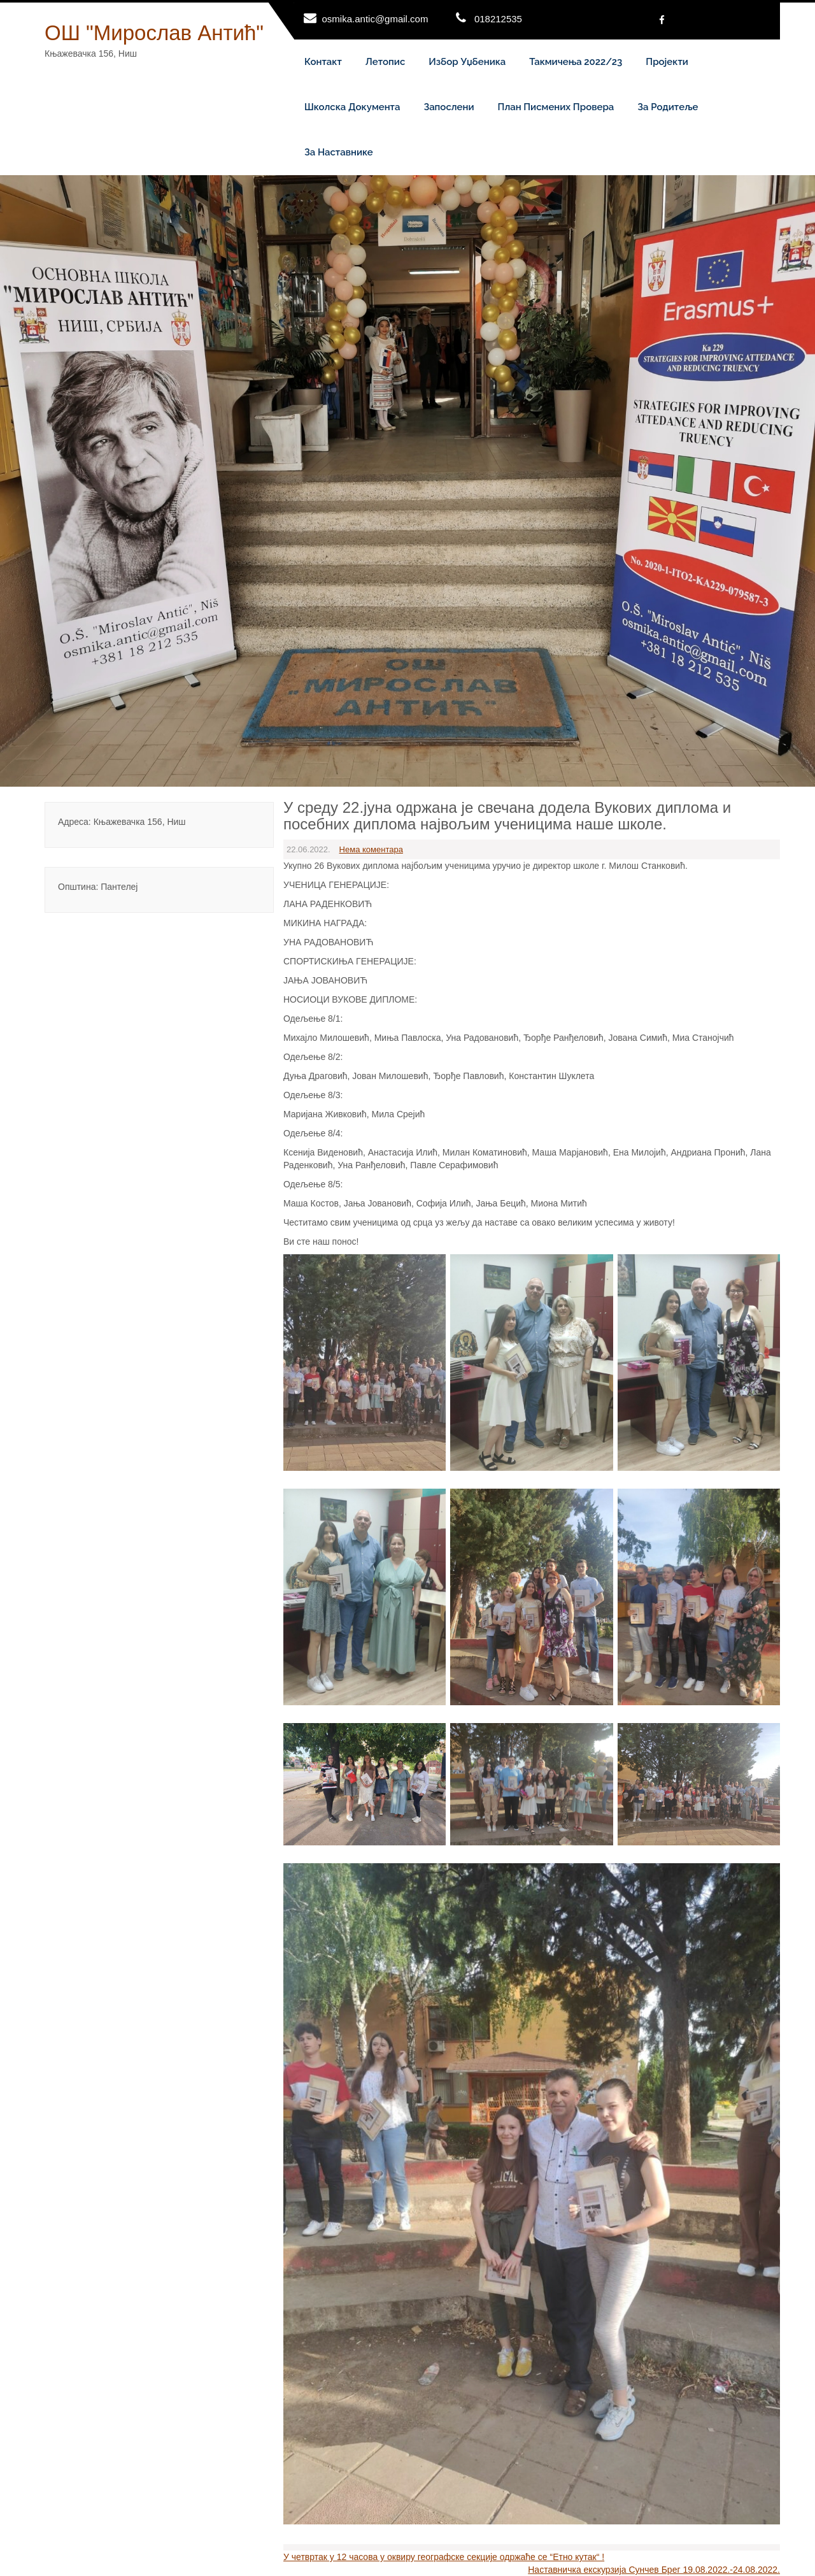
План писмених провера (556, 107)
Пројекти (667, 62)
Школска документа (352, 107)
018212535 (498, 18)
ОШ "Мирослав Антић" (154, 33)
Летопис (385, 62)
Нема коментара (371, 849)
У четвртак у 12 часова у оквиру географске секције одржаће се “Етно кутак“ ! (443, 2557)
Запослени (448, 107)
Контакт (323, 62)
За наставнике (338, 152)
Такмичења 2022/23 (575, 62)
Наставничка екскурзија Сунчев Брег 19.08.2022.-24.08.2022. (654, 2570)
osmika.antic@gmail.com (375, 18)
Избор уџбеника (467, 62)
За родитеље (667, 107)
